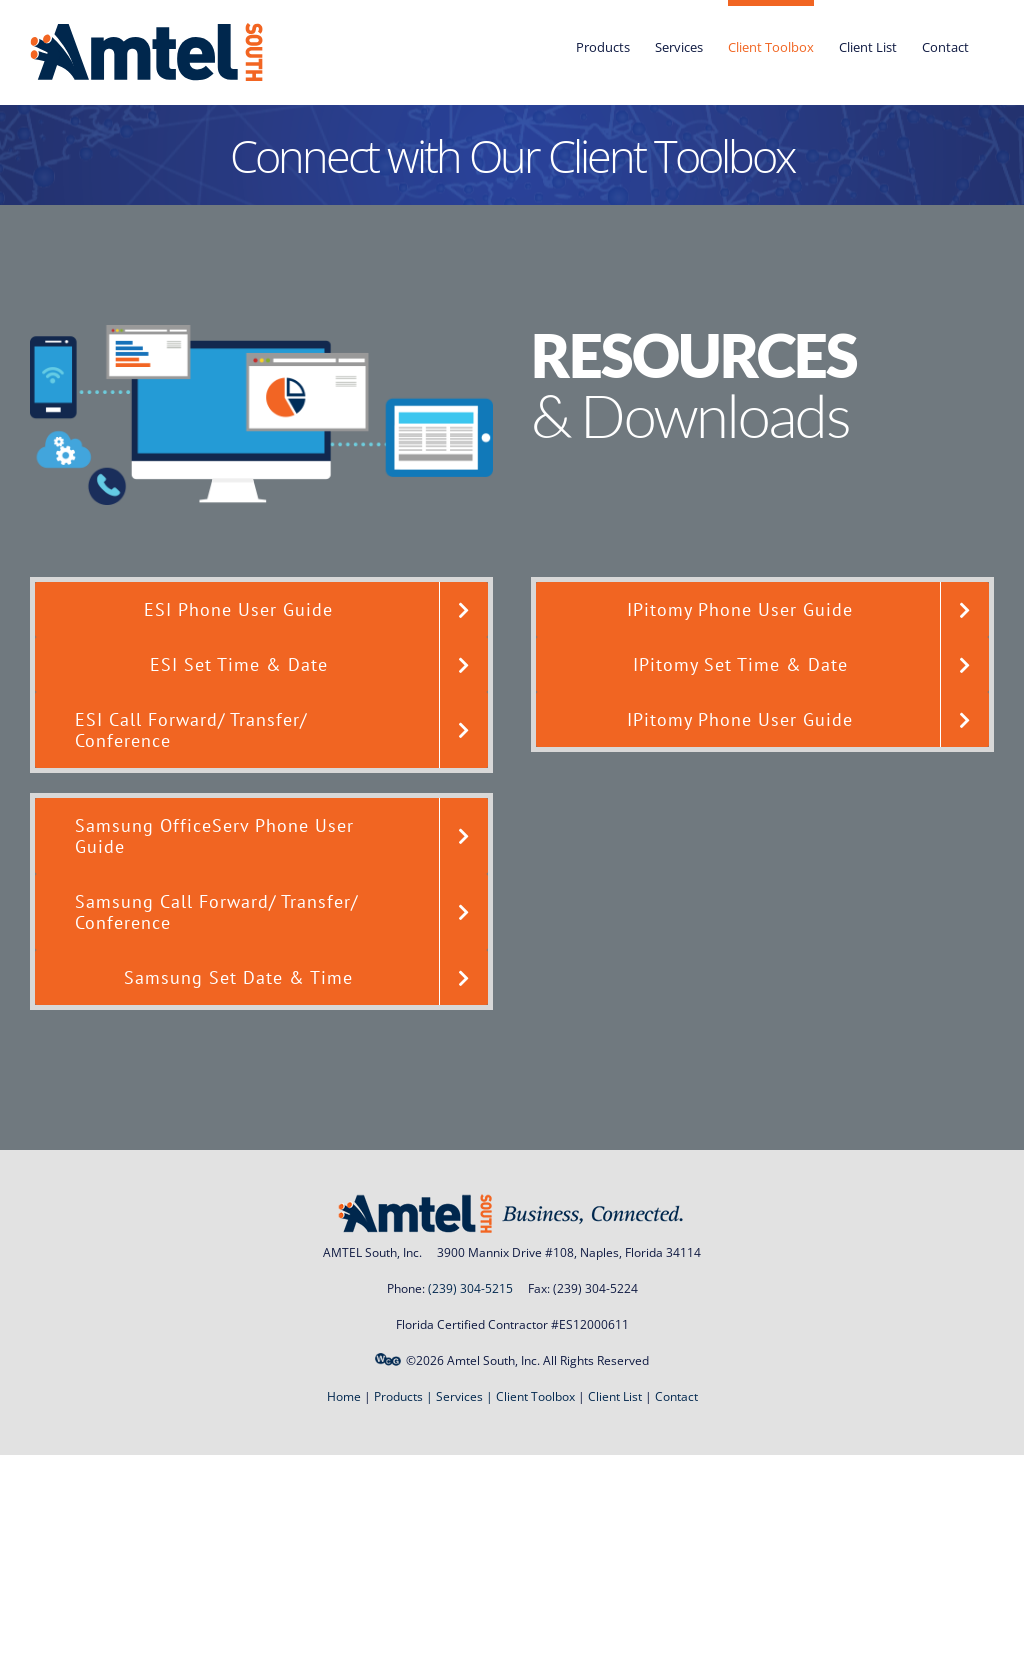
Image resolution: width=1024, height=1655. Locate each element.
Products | (405, 1396)
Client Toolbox (535, 1396)
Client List (615, 1396)
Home (344, 1396)
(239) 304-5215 (470, 1288)
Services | (466, 1396)
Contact (676, 1396)
